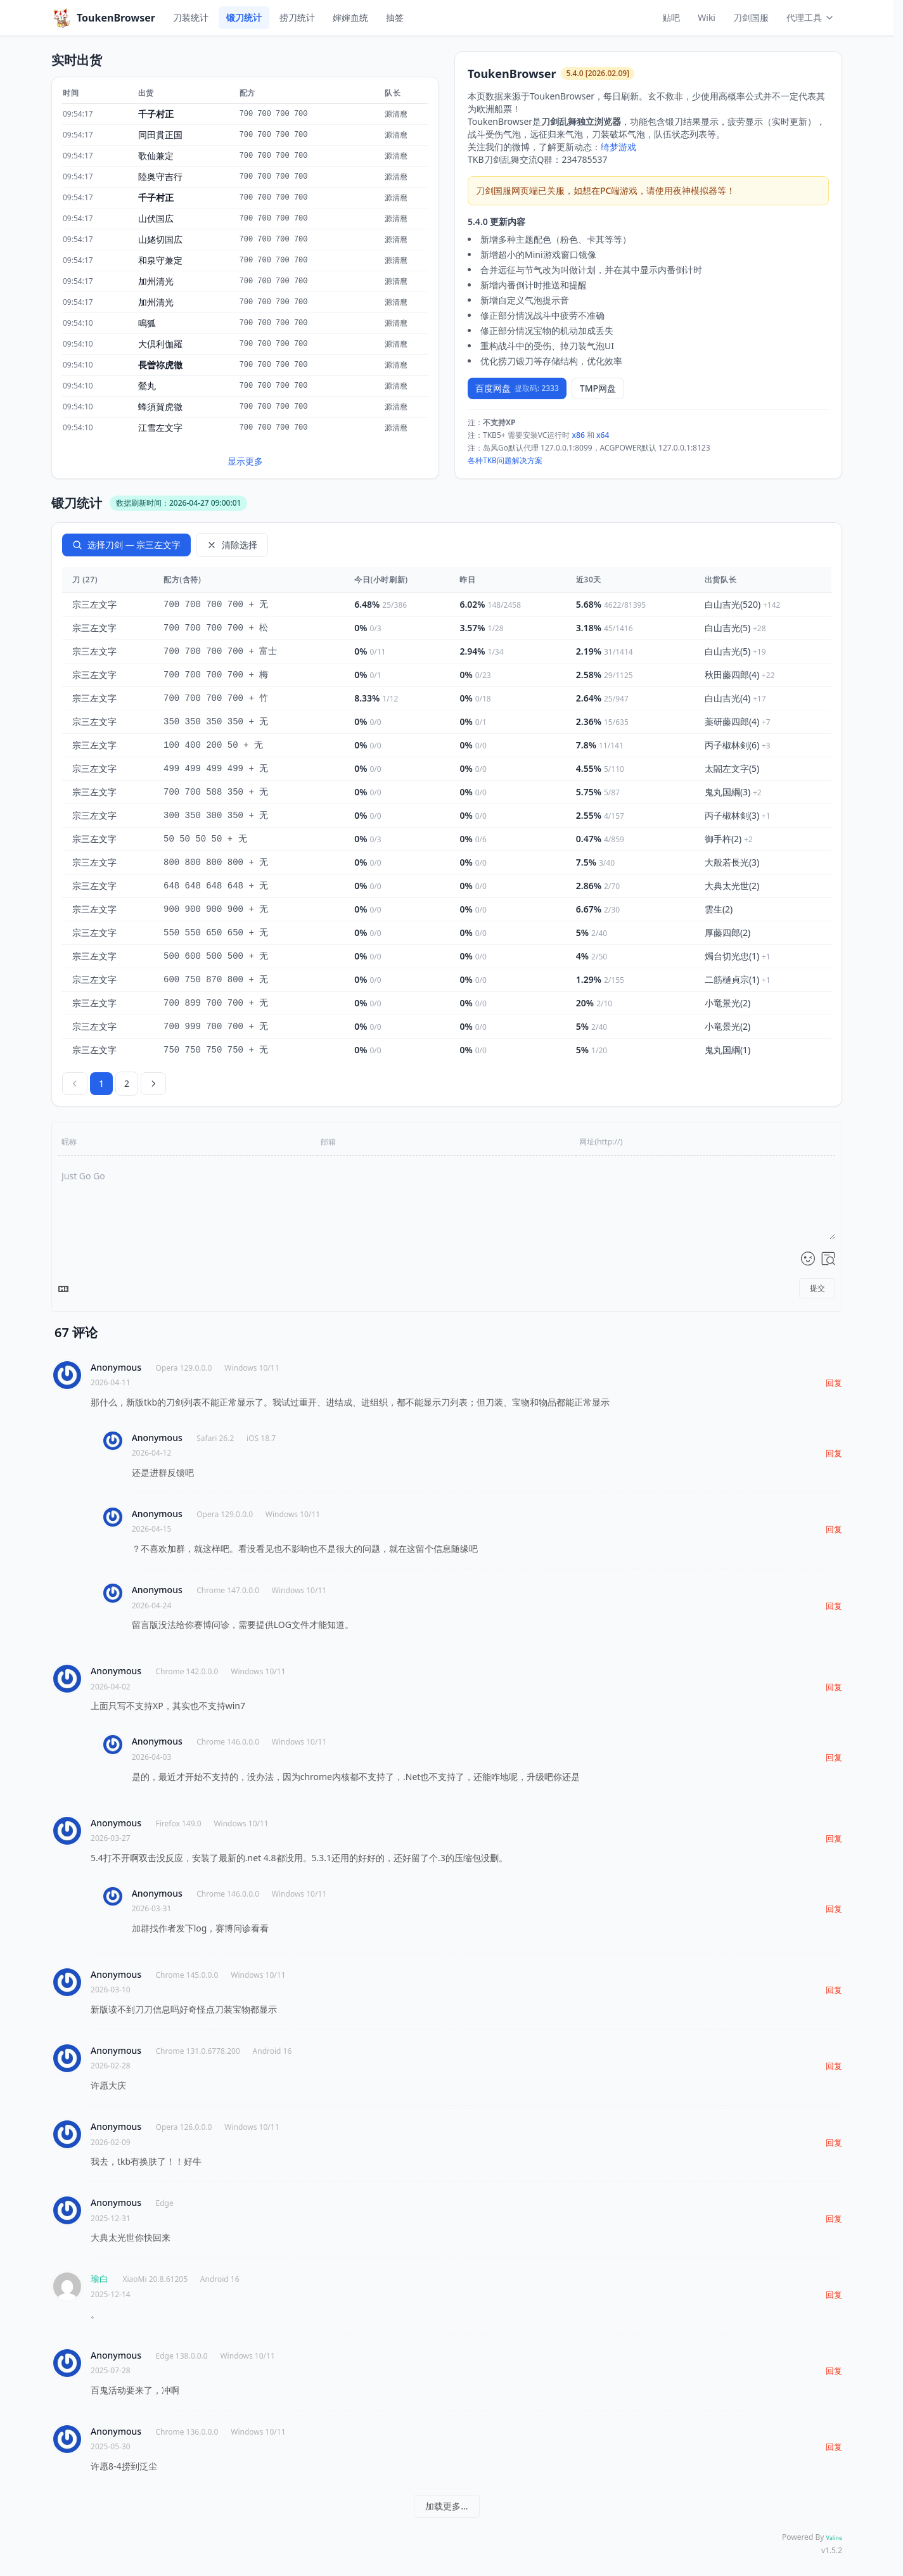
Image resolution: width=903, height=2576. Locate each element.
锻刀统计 (244, 17)
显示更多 (245, 461)
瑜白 (99, 2278)
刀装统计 (190, 17)
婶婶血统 (350, 17)
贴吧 (671, 17)
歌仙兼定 (156, 156)
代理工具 (810, 17)
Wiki (706, 17)
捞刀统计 (297, 17)
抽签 (395, 17)
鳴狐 (147, 323)
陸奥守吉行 (160, 176)
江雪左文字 (160, 427)
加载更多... (446, 2506)
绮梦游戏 (618, 147)
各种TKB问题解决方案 (505, 460)
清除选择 (232, 545)
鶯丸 (147, 386)
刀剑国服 (751, 17)
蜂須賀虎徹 (160, 406)
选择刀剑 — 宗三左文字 (126, 545)
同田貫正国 (160, 135)
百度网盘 (517, 388)
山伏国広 (156, 218)
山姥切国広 (160, 239)
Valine (834, 2538)
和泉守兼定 (160, 260)
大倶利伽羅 (160, 344)
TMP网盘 (598, 388)
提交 (817, 1288)
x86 (578, 435)
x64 (602, 435)
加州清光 (156, 281)
